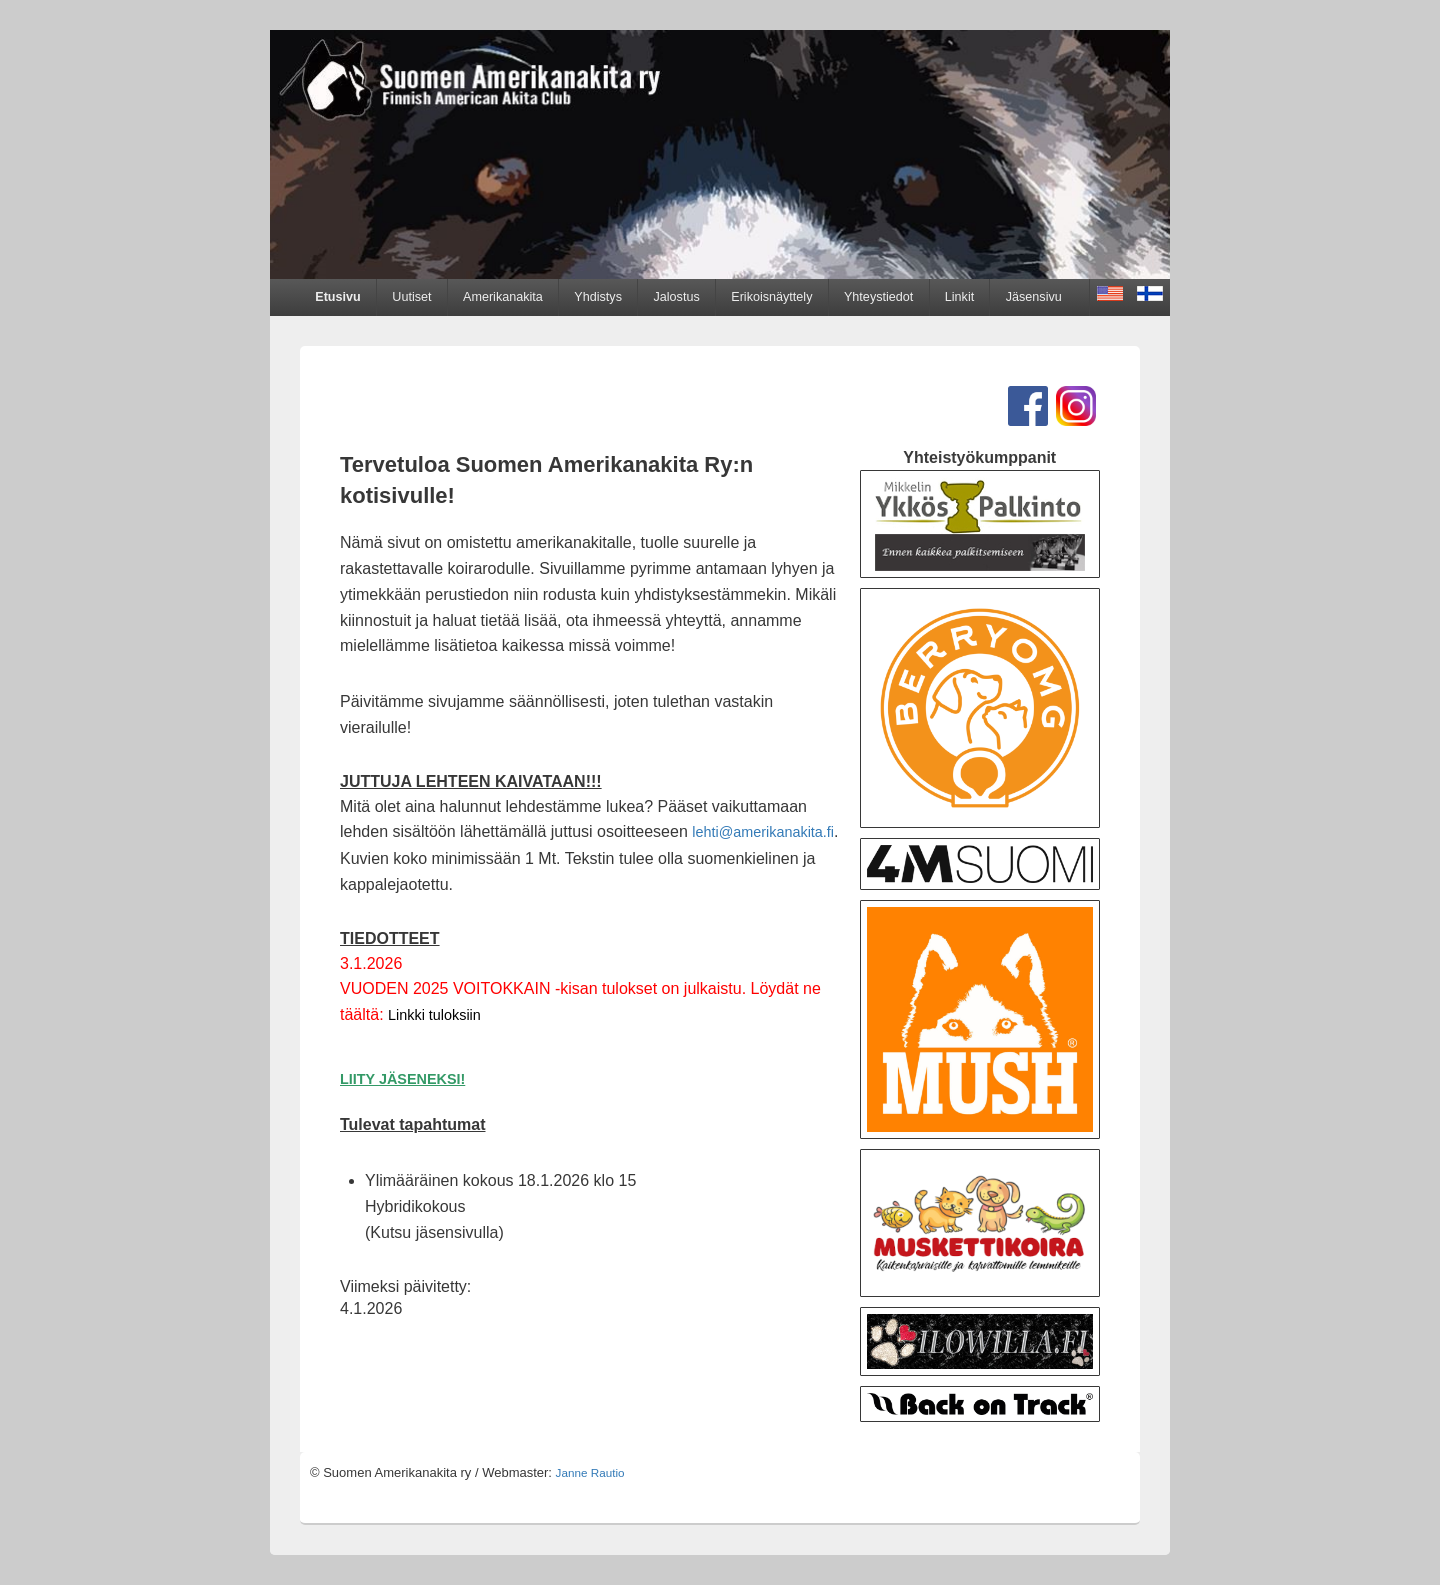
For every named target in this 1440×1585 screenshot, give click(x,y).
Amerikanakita (503, 297)
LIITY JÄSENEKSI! (402, 1079)
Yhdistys (598, 297)
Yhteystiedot (878, 297)
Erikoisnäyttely (771, 297)
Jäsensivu (1034, 297)
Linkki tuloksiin (434, 1015)
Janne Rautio (590, 1472)
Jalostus (677, 297)
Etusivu (338, 297)
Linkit (959, 297)
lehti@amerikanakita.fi (763, 832)
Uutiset (411, 297)
